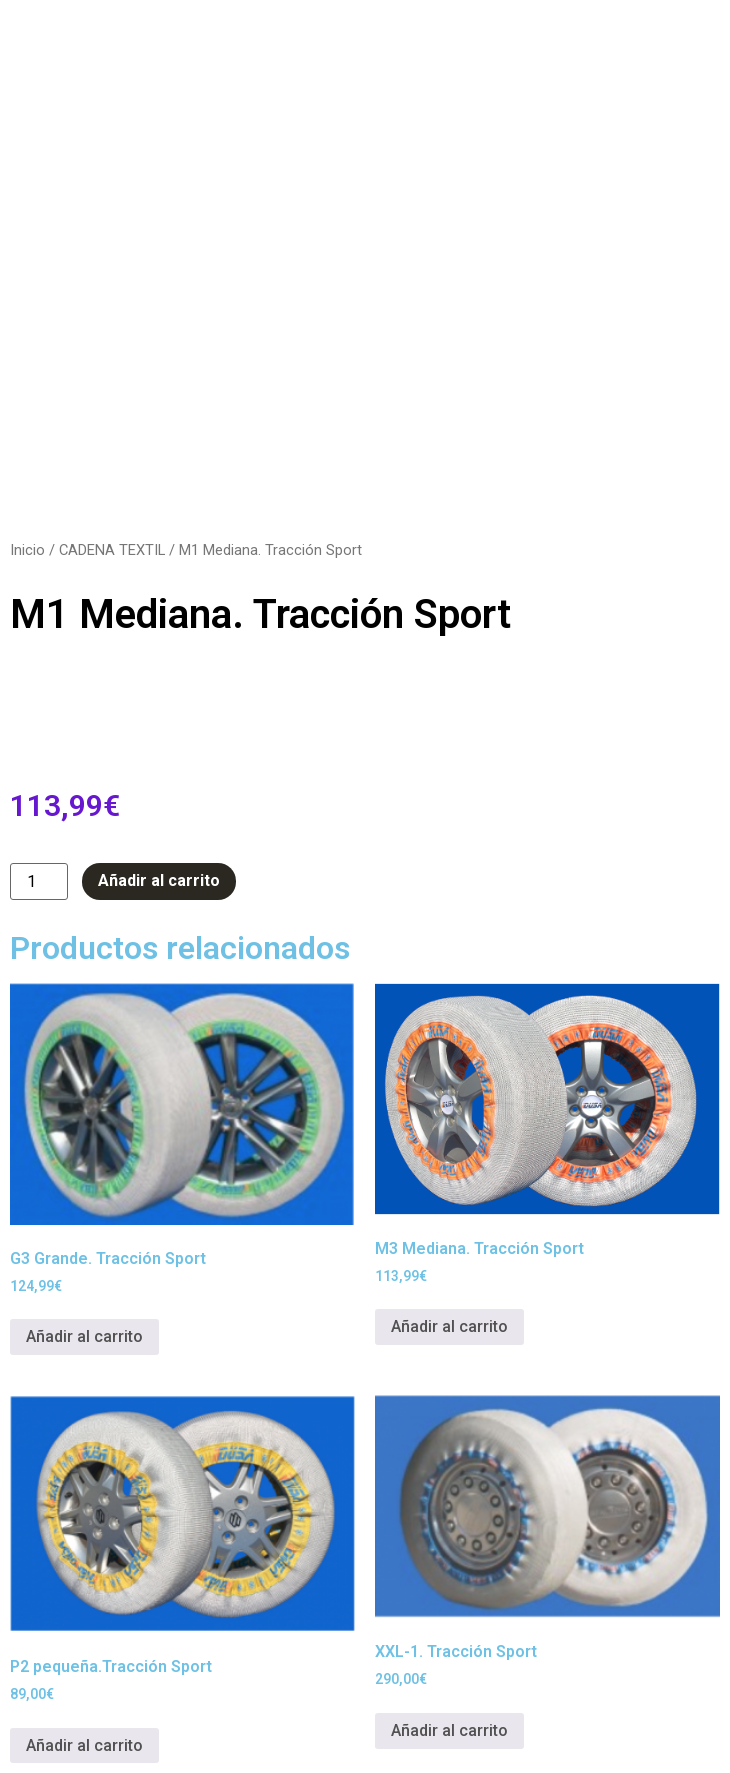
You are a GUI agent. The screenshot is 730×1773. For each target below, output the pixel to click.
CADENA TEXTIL (112, 550)
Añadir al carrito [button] (84, 1336)
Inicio (27, 550)
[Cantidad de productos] (39, 881)
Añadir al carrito (159, 880)
